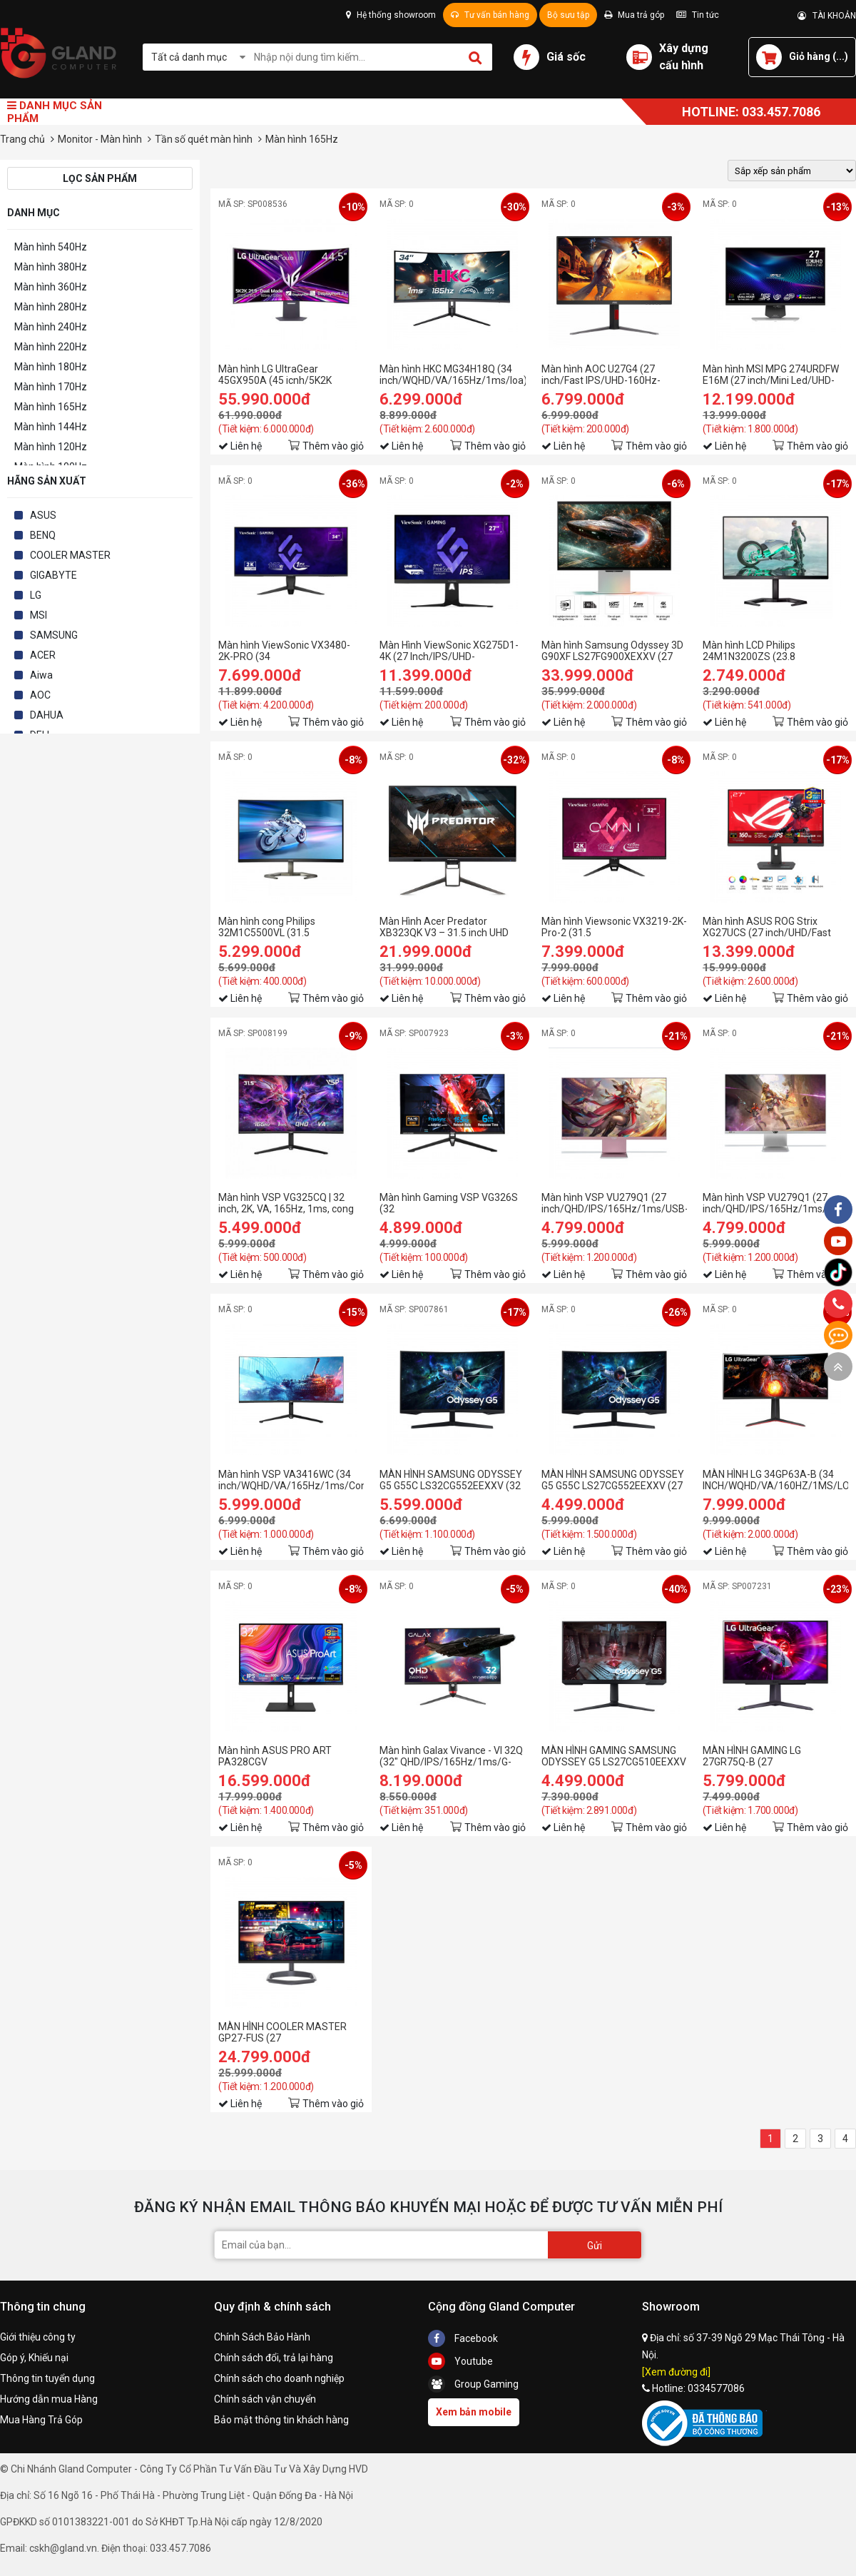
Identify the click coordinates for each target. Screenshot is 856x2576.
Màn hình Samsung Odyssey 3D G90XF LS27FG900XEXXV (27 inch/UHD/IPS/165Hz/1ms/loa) (612, 650)
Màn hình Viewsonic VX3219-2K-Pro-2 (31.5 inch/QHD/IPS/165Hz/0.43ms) (614, 927)
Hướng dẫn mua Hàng (49, 2399)
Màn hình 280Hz (50, 307)
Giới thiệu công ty (38, 2337)
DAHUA (46, 715)
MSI (38, 615)
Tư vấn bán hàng (490, 15)
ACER (43, 655)
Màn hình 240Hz (50, 327)
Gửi (594, 2245)
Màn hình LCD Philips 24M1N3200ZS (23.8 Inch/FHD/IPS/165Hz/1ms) (763, 650)
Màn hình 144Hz (50, 426)
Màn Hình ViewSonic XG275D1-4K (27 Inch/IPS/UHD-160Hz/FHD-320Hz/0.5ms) (449, 650)
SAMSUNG (54, 635)
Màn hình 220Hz (50, 347)
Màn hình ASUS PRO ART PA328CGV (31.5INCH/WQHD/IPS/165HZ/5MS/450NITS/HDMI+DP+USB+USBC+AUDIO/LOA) (291, 1756)
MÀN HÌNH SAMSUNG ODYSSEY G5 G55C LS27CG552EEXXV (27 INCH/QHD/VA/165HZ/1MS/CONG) (614, 1480)
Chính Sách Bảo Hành (262, 2337)
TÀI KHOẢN (827, 16)
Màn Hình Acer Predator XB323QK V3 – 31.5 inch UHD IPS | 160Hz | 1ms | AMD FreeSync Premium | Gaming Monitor (444, 927)
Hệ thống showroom (391, 15)
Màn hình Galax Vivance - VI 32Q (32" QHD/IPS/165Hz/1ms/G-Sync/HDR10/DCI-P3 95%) (451, 1756)
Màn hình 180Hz (50, 366)
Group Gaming (473, 2384)
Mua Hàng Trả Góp (41, 2419)
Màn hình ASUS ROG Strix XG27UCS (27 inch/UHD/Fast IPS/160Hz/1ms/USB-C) (767, 927)
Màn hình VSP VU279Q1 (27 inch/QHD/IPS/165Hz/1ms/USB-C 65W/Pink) (614, 1203)
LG (35, 595)
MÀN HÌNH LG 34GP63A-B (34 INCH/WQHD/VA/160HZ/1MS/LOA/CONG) (775, 1480)
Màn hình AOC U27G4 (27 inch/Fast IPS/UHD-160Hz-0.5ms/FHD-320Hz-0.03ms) (603, 374)
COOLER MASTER (70, 555)
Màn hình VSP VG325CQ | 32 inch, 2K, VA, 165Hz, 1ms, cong (286, 1203)
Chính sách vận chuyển (265, 2399)
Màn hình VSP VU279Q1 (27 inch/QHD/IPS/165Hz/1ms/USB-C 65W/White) (775, 1203)
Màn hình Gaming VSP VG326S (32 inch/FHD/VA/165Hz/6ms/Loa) (449, 1203)
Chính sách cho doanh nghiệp (279, 2378)
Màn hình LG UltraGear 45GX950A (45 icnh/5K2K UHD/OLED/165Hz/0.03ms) (279, 374)
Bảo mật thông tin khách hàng (281, 2419)
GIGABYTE (53, 575)
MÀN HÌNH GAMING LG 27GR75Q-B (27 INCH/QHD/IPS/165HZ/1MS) (766, 1756)
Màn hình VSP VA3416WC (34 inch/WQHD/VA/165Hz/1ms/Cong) (291, 1480)
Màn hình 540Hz (50, 247)
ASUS (43, 515)
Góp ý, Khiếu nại (34, 2357)
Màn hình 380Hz (50, 267)
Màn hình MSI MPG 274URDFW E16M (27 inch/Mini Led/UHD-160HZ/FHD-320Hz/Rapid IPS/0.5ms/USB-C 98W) (771, 374)
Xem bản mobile (473, 2412)
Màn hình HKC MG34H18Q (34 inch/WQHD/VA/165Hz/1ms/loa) (452, 374)
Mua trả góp (634, 15)
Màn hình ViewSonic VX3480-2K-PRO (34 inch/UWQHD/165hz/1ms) (284, 650)
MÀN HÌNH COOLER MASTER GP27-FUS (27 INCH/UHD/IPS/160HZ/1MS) (282, 2032)
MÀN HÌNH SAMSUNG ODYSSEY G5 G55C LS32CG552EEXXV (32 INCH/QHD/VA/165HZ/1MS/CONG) (452, 1480)
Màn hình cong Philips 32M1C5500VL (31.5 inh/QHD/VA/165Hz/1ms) (276, 927)
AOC (40, 695)
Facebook (463, 2338)
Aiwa (41, 675)
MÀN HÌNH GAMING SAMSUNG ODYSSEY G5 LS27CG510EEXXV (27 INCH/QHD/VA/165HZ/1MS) (613, 1756)
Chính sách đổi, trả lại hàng (273, 2357)
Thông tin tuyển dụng (47, 2378)
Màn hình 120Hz (50, 446)
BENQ (43, 535)
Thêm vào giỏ (333, 446)
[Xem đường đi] (676, 2372)
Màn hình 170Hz (50, 386)
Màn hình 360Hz (50, 287)
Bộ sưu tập (568, 15)
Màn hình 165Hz (50, 406)
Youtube (460, 2361)
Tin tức (697, 15)
